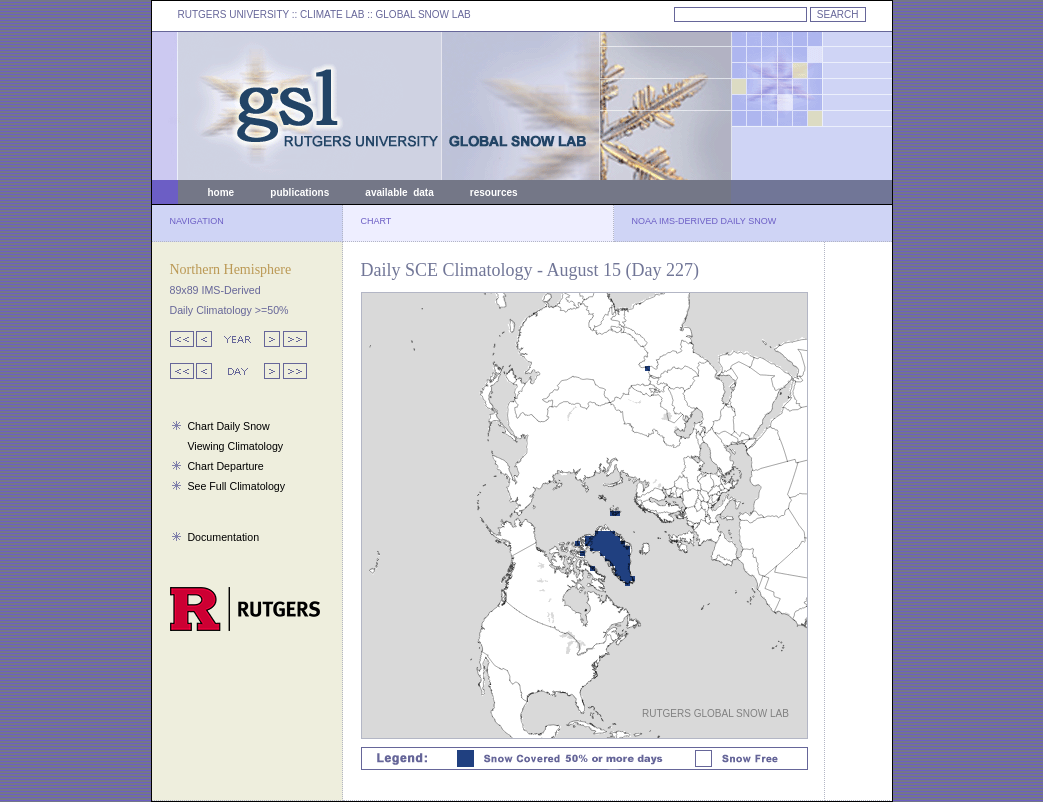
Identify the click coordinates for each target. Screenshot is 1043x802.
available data (399, 192)
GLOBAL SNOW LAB (423, 14)
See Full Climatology (236, 486)
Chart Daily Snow (228, 426)
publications (299, 192)
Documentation (223, 537)
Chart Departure (225, 466)
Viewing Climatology (235, 446)
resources (494, 192)
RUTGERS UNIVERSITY (234, 14)
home (221, 192)
